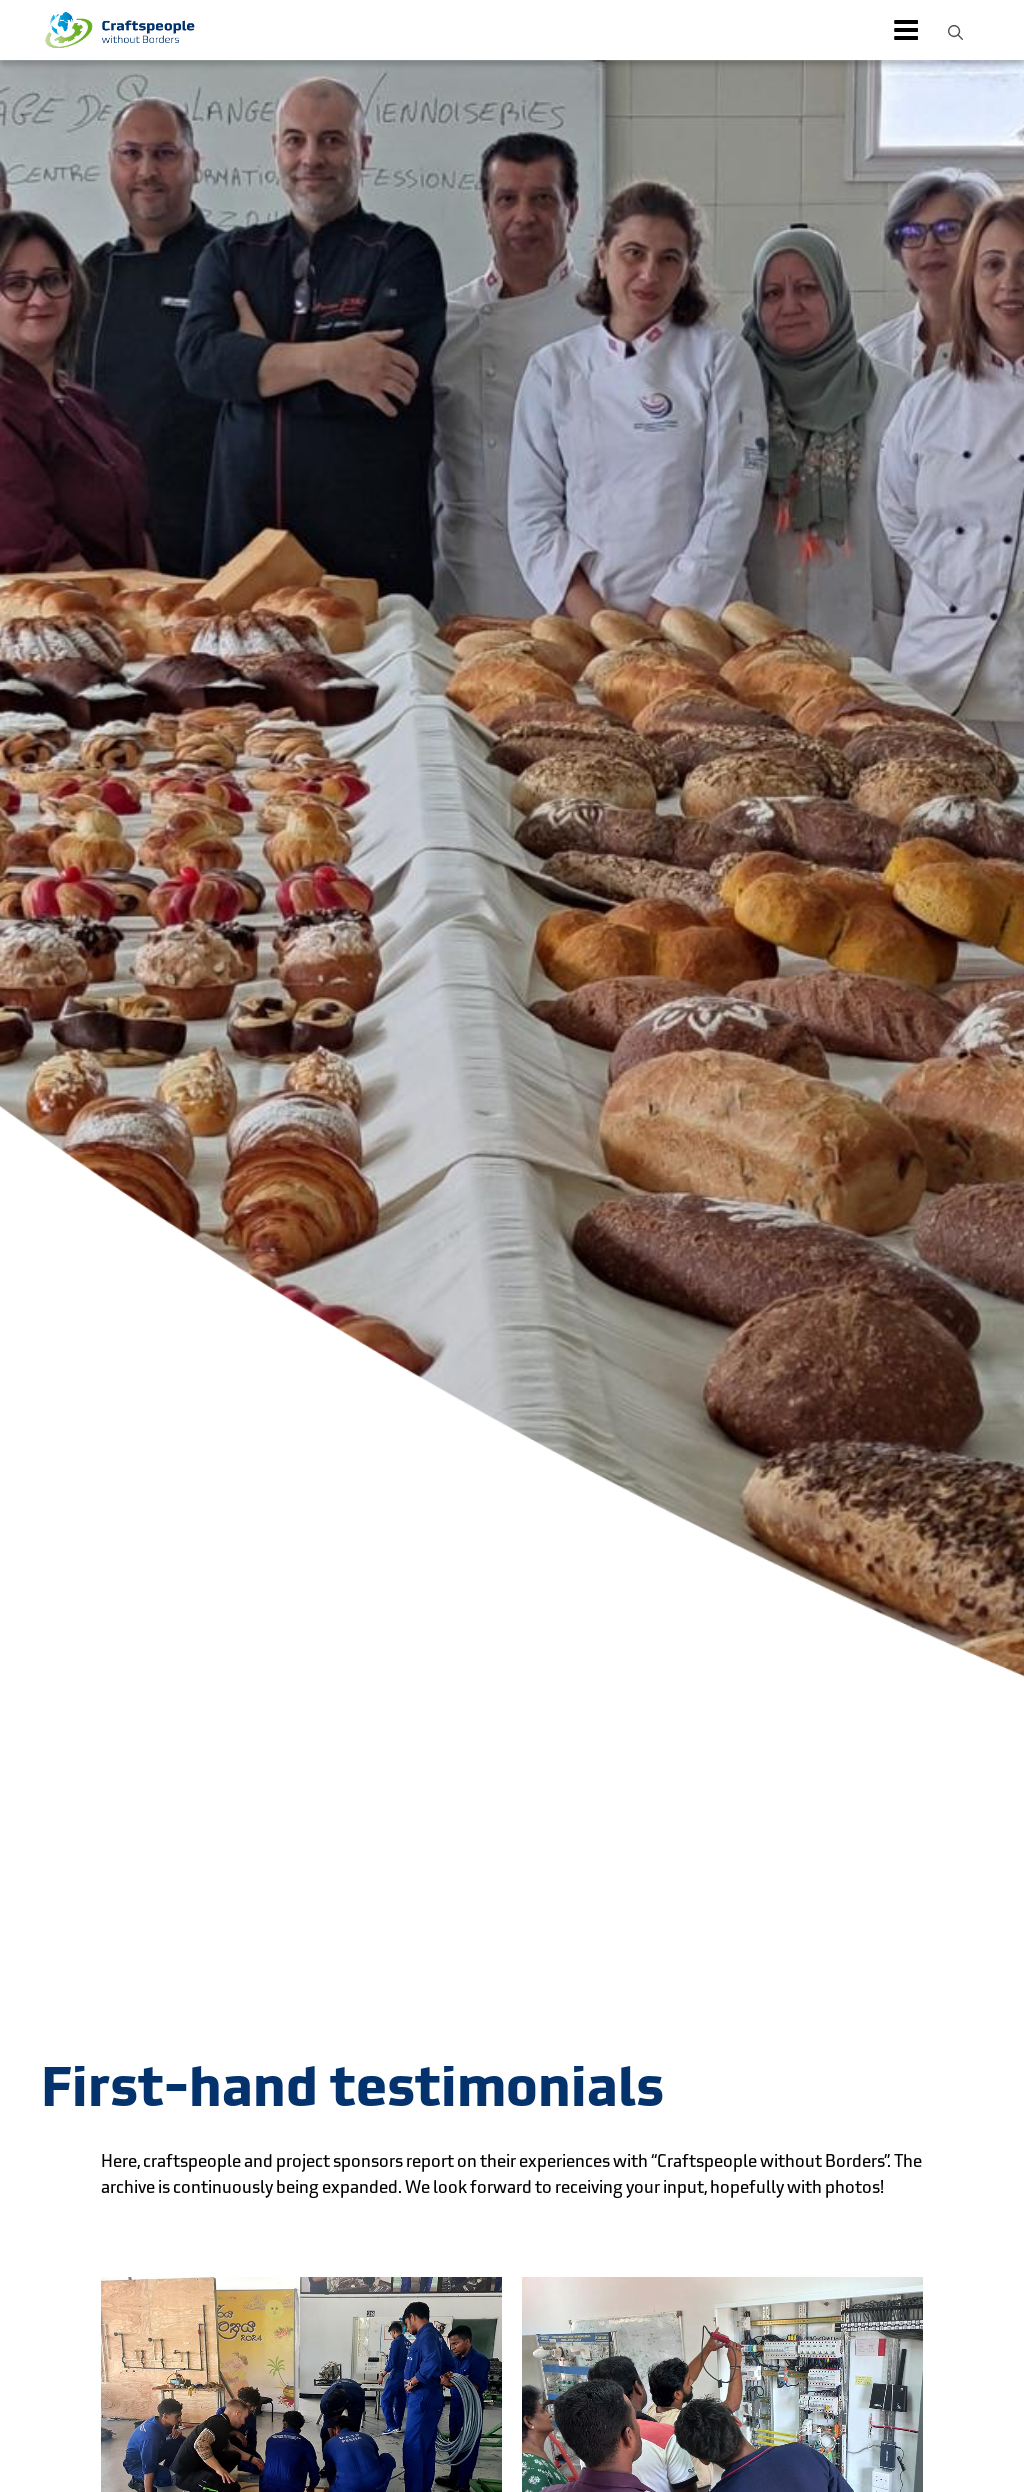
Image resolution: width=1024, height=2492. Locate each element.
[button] (955, 30)
